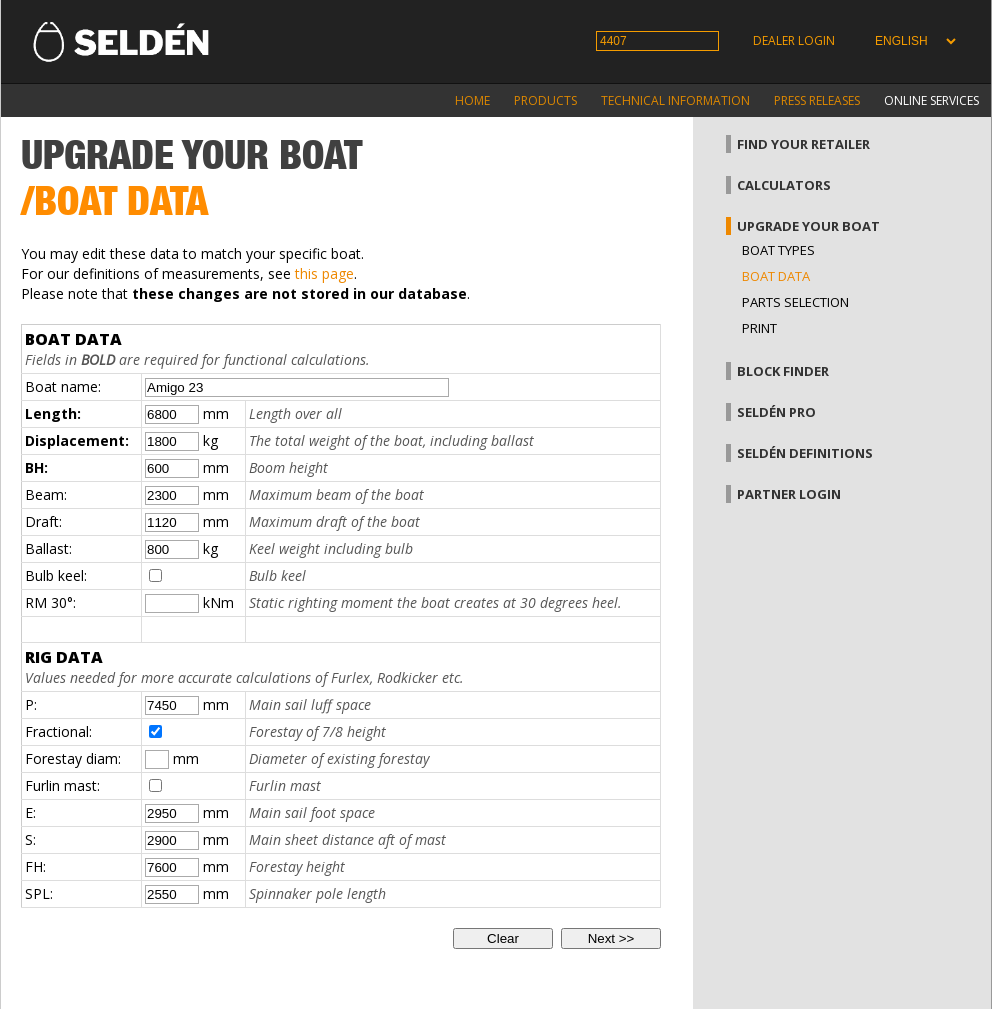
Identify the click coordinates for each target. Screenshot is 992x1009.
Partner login (789, 494)
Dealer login (794, 40)
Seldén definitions (805, 453)
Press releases (817, 100)
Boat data (776, 276)
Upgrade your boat (808, 226)
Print (759, 328)
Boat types (778, 250)
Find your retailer (803, 144)
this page (324, 273)
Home (472, 100)
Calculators (784, 185)
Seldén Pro (776, 412)
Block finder (783, 371)
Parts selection (795, 302)
